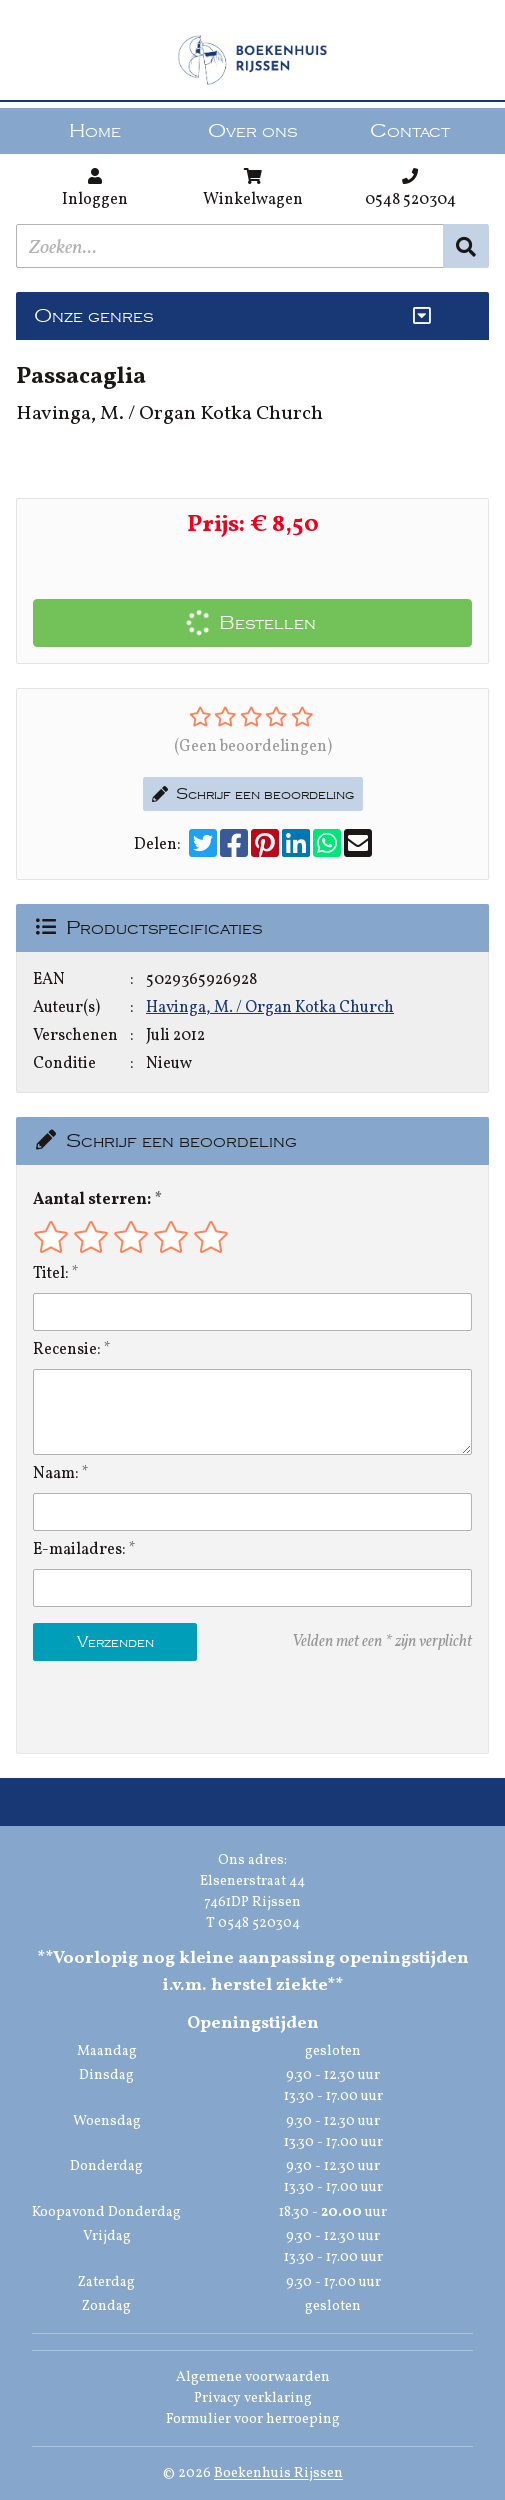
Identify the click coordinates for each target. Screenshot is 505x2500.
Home (95, 131)
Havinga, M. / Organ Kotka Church (270, 1008)
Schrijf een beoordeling (253, 794)
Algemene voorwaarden (253, 2377)
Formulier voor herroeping (253, 2419)
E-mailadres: (79, 1550)
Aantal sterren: (92, 1200)
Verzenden (115, 1642)
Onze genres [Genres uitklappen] (93, 316)
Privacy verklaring (253, 2398)
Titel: (51, 1274)
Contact (410, 131)
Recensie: (67, 1350)
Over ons (252, 131)
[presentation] (161, 1707)
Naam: (56, 1474)
